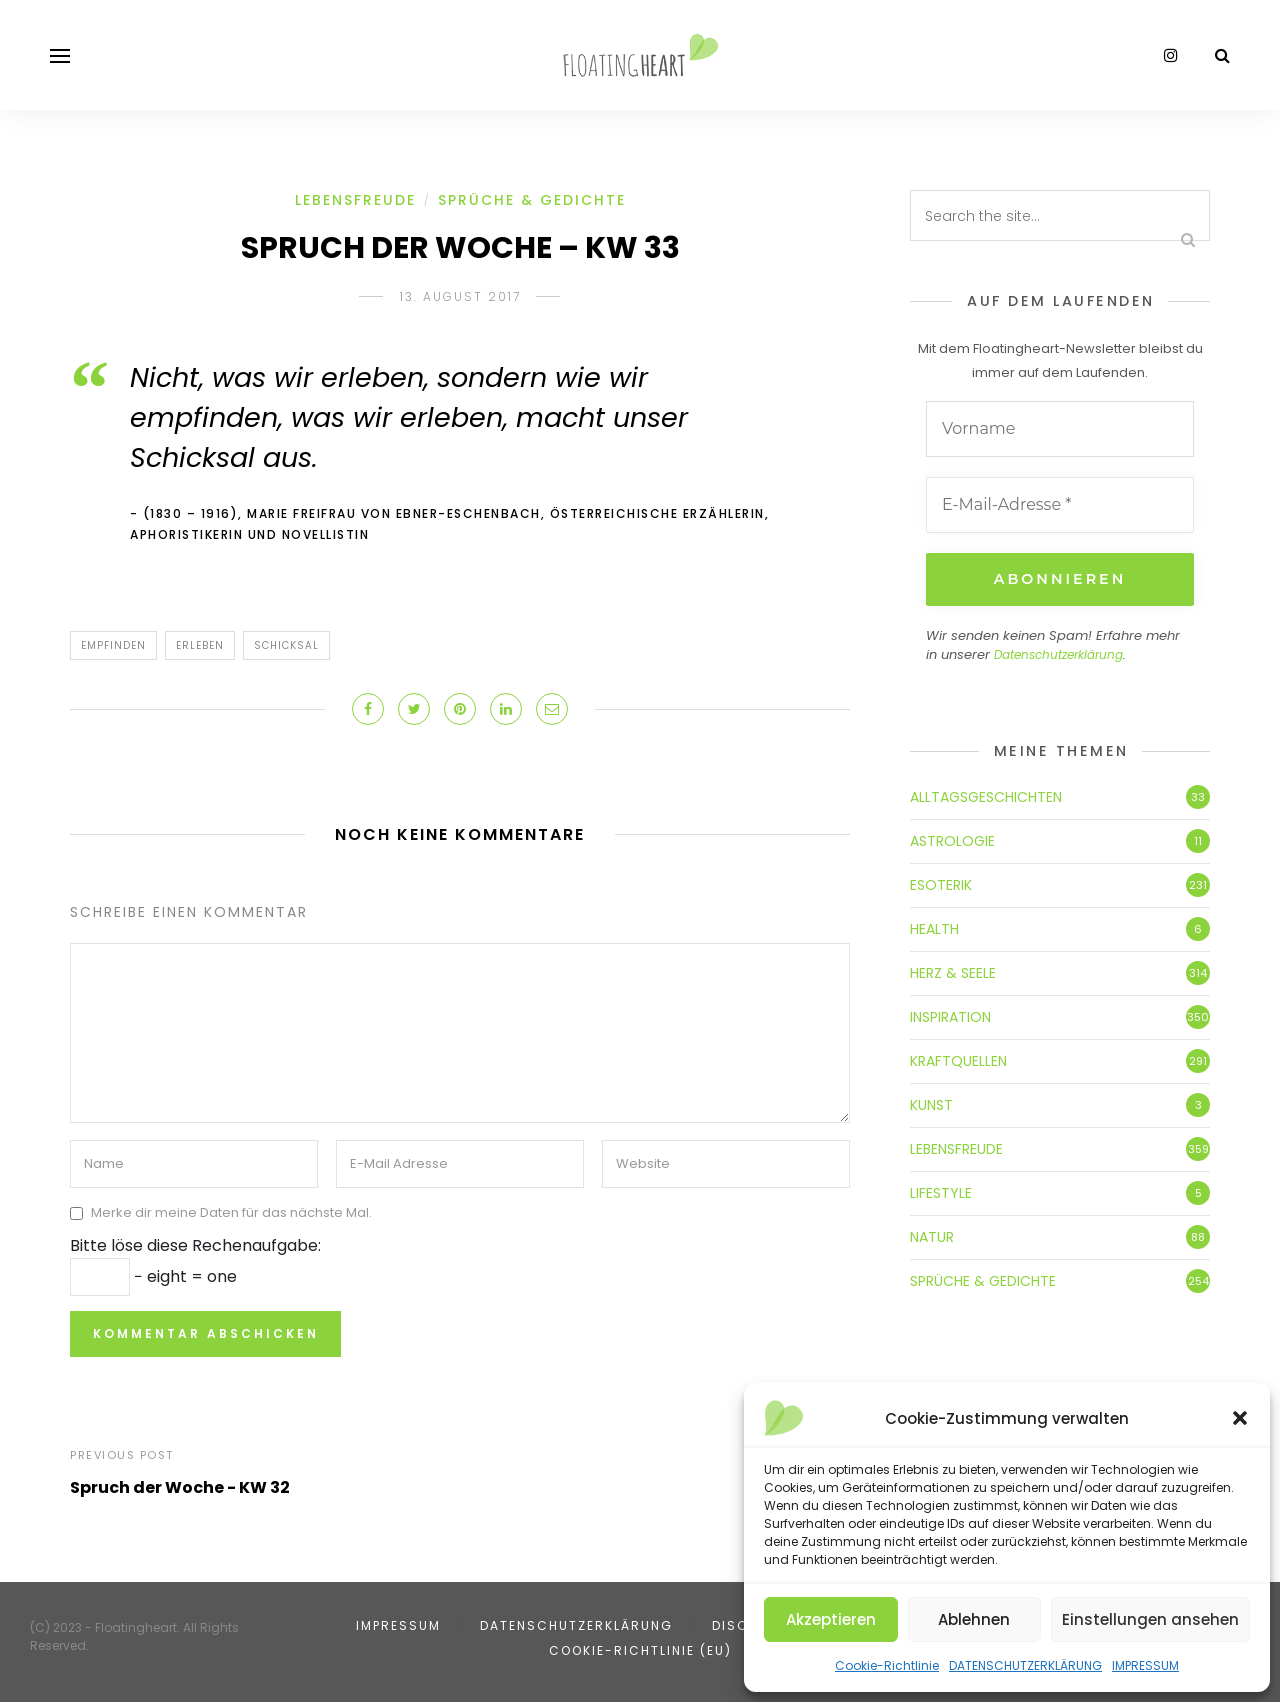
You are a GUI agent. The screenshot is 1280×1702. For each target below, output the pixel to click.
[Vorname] (1060, 429)
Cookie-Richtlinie (887, 1665)
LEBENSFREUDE (355, 200)
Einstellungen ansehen (1150, 1619)
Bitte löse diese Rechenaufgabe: (195, 1245)
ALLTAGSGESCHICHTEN (986, 794)
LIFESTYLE (941, 1190)
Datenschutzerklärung (1058, 652)
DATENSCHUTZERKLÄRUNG (1025, 1665)
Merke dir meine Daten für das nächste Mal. (231, 1212)
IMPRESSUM (1145, 1665)
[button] (1240, 1418)
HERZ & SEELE (953, 970)
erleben (200, 645)
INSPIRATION (950, 1014)
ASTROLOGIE (952, 838)
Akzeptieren (831, 1619)
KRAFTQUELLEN (958, 1058)
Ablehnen (974, 1619)
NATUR (932, 1234)
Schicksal (286, 645)
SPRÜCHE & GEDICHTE (532, 200)
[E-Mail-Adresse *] (1060, 505)
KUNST (931, 1102)
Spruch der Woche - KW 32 (180, 1487)
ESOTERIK (941, 882)
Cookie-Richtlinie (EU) (640, 1650)
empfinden (113, 645)
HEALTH (934, 926)
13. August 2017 (460, 296)
